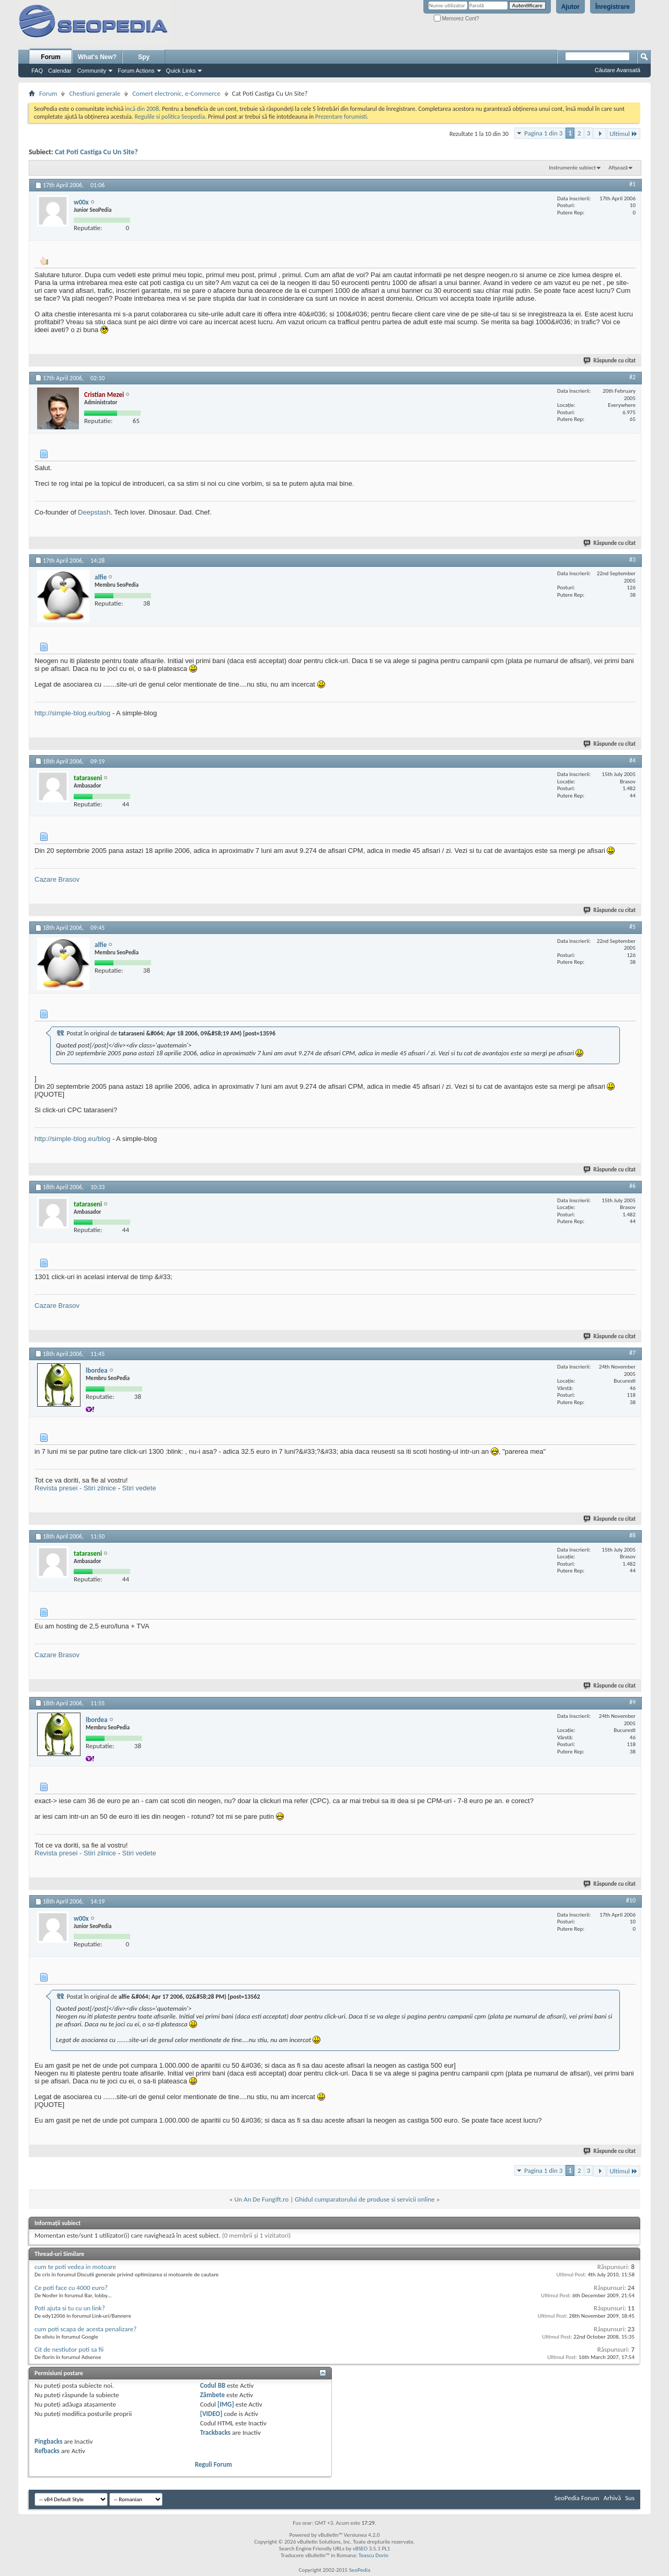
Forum (50, 57)
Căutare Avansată (617, 70)
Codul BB (213, 2385)
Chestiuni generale (94, 93)
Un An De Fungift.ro (261, 2199)
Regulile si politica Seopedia (169, 116)
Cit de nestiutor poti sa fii (68, 2349)
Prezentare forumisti (341, 116)
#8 (632, 1535)
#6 (632, 1186)
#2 (632, 377)
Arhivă (612, 2498)
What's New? (97, 57)
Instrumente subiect (572, 167)
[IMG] (225, 2404)
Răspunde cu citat (610, 360)
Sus (630, 2498)
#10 (631, 1900)
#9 (632, 1702)
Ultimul (623, 134)
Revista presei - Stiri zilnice (75, 1488)
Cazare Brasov (56, 879)
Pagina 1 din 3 (543, 133)
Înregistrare (612, 6)
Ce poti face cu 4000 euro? (71, 2288)
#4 (632, 760)
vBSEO (360, 2548)
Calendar (60, 70)
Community (92, 70)
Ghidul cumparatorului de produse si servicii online (365, 2199)
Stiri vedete (139, 1488)
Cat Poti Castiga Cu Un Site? (96, 151)
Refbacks (47, 2451)
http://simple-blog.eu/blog (72, 713)
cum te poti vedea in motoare (75, 2267)
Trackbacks (215, 2432)
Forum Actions (136, 70)
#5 (632, 926)
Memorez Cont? (456, 18)
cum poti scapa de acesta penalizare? (85, 2329)
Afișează (618, 167)
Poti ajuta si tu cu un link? (69, 2308)
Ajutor (570, 6)
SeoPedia (360, 2570)
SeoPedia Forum (577, 2498)
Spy (143, 57)
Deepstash (94, 512)
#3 (632, 559)
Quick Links (181, 70)
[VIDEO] (211, 2414)
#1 (632, 184)
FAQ (37, 70)
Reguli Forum (213, 2464)
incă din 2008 (142, 108)
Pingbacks (48, 2441)
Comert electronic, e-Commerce (176, 93)
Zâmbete (212, 2395)
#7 (632, 1353)
